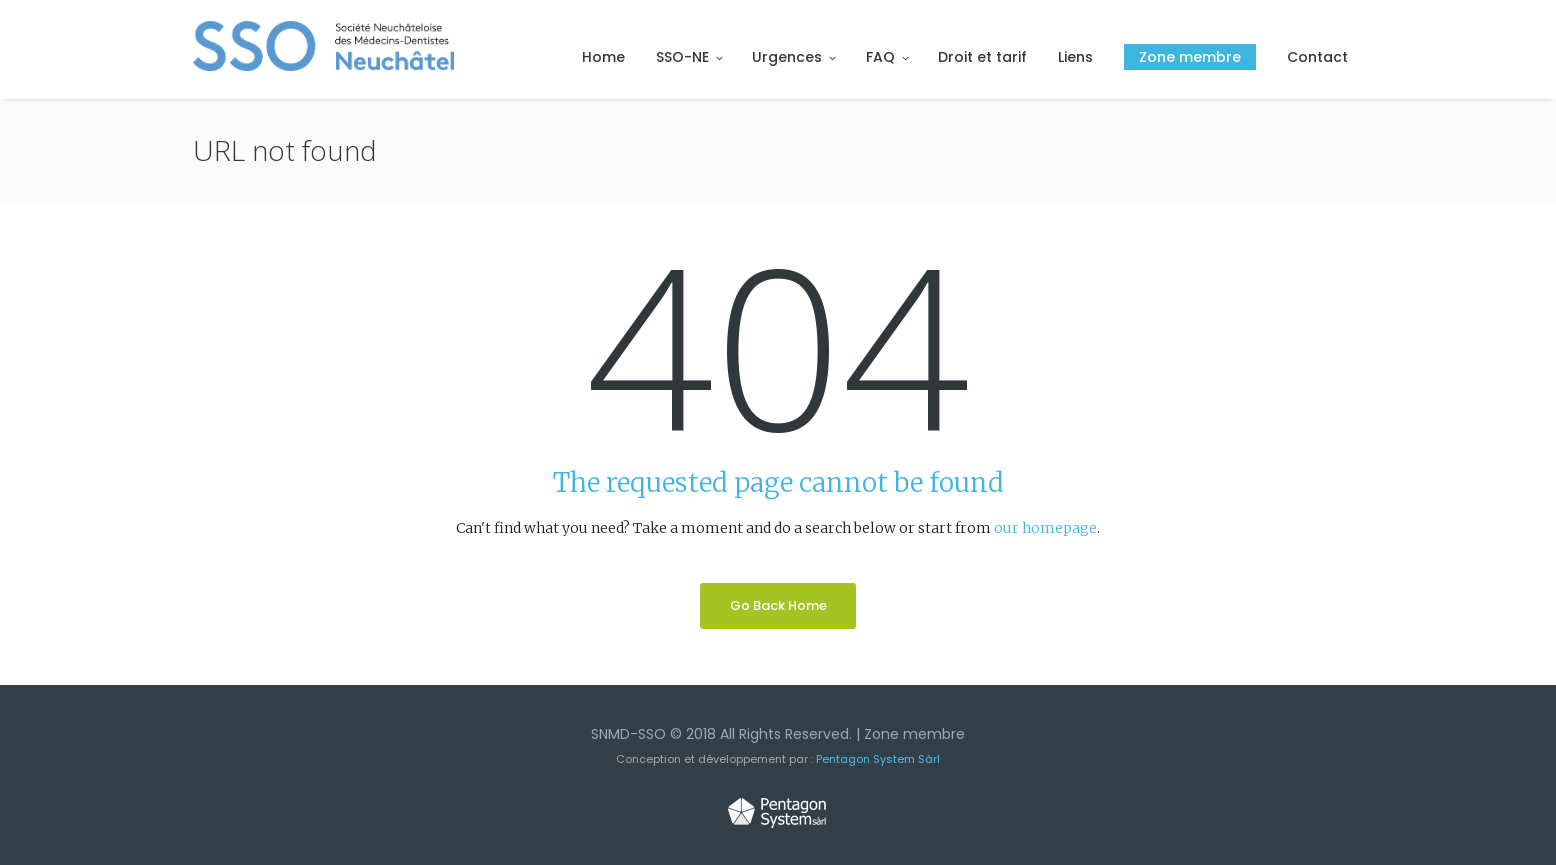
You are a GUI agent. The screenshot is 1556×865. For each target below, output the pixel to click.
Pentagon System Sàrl (878, 759)
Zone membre (914, 734)
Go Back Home (778, 605)
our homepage (1045, 528)
